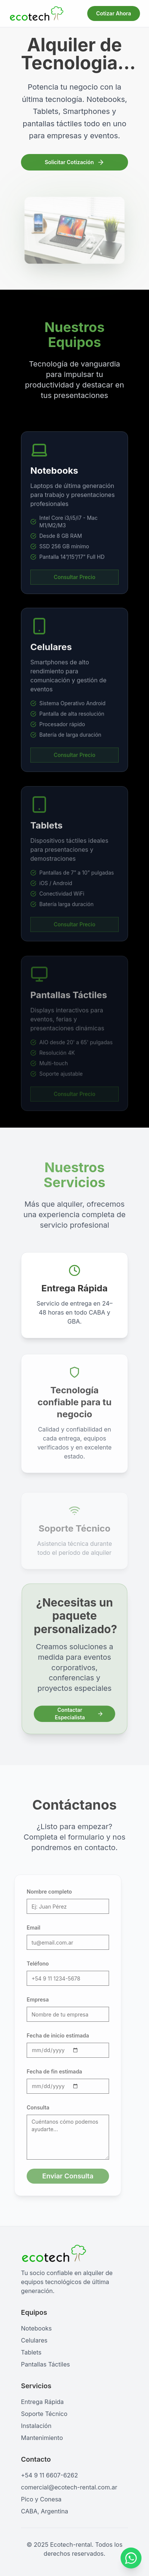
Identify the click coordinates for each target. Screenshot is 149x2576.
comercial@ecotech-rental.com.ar (69, 2487)
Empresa (32, 1999)
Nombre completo (43, 1891)
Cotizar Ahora (113, 13)
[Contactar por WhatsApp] (131, 2559)
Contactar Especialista (79, 1712)
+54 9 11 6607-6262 (49, 2475)
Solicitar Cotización (74, 163)
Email (27, 1927)
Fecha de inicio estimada (52, 2035)
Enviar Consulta (62, 2176)
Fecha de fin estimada (48, 2071)
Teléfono (32, 1963)
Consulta (32, 2107)
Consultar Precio (74, 586)
